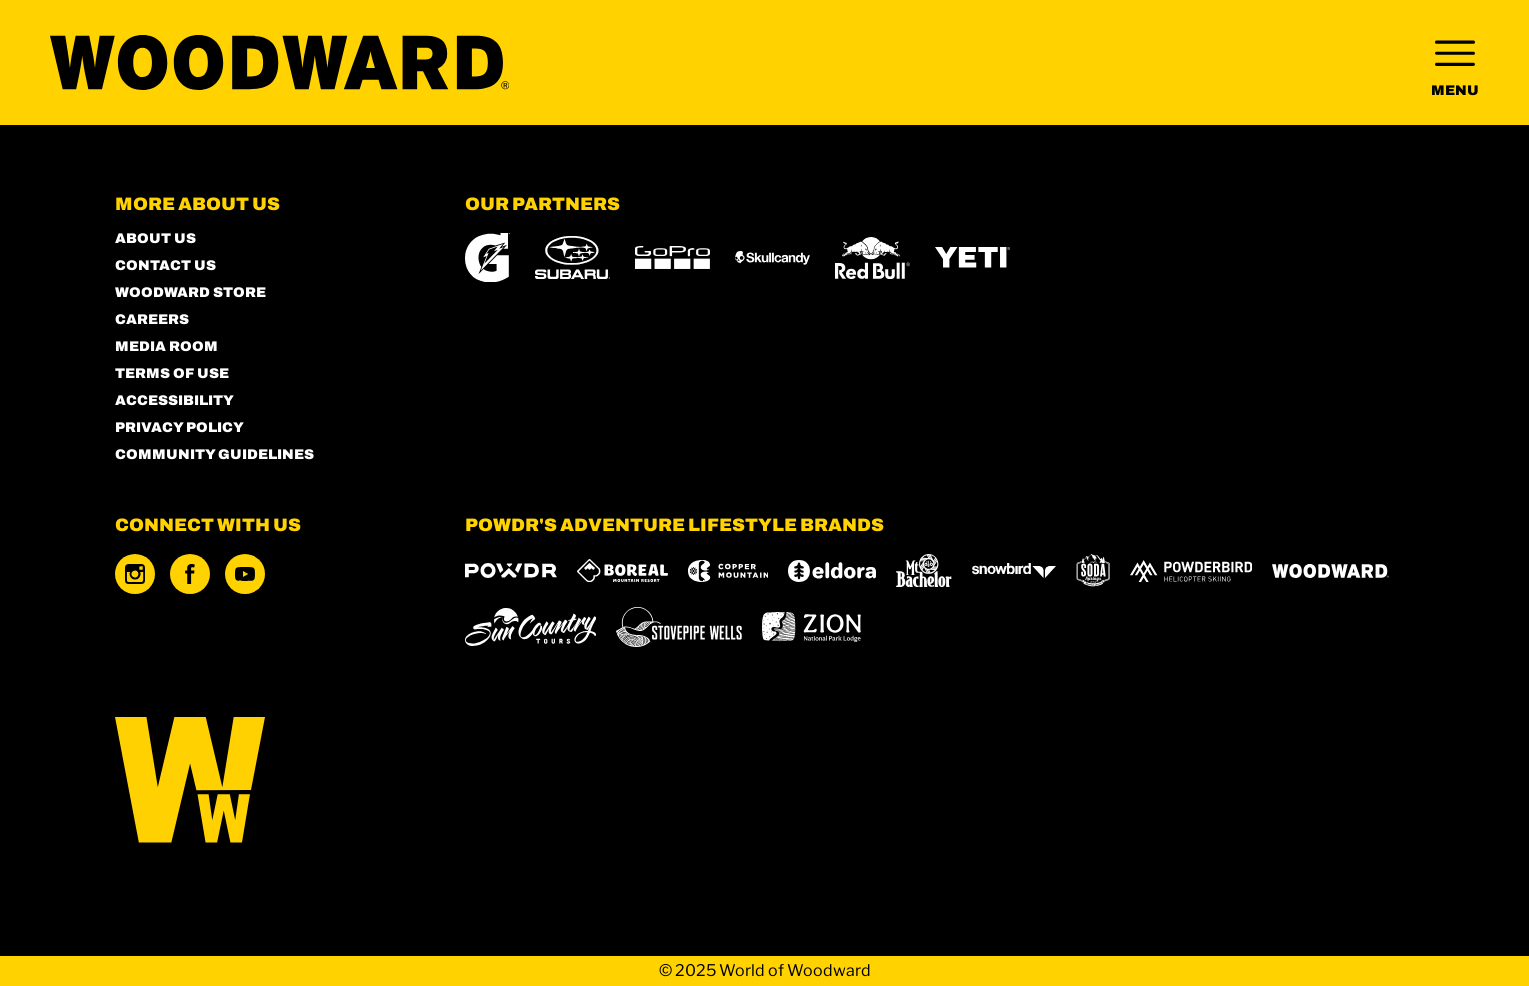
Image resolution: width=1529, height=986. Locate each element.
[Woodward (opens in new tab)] (1330, 571)
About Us (155, 238)
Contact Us (165, 265)
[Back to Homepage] (265, 781)
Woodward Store (190, 292)
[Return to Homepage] (279, 62)
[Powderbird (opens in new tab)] (1191, 571)
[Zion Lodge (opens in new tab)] (811, 627)
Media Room (166, 346)
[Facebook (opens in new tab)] (190, 574)
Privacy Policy (179, 427)
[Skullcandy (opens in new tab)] (772, 258)
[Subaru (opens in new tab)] (572, 257)
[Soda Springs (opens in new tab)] (1093, 570)
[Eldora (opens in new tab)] (832, 571)
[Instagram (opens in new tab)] (135, 574)
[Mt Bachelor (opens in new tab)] (923, 570)
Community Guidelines (214, 454)
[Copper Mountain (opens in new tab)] (728, 571)
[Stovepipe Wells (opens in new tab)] (679, 627)
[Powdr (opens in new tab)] (511, 570)
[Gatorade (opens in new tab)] (487, 257)
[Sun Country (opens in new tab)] (531, 627)
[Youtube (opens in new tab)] (245, 574)
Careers (152, 319)
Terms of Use (172, 373)
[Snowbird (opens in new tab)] (1014, 570)
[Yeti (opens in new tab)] (972, 257)
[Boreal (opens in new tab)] (622, 570)
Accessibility (174, 400)
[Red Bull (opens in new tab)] (872, 258)
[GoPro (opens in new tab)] (672, 257)
